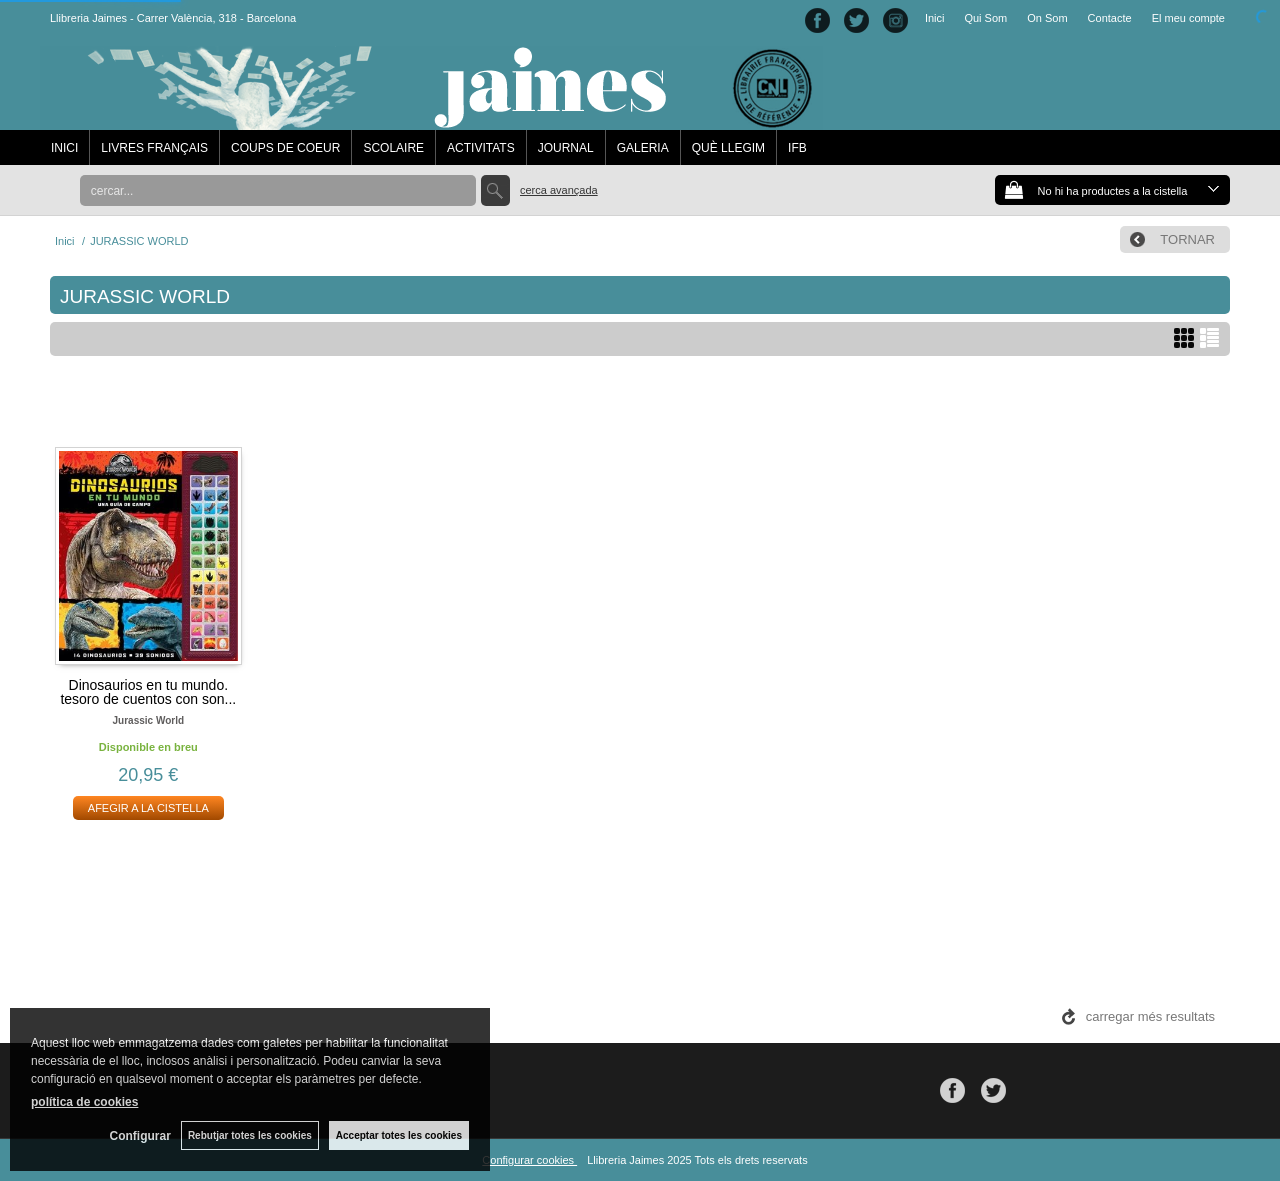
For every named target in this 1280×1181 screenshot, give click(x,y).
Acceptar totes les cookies (399, 1135)
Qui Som (985, 18)
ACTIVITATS (481, 148)
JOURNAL (566, 148)
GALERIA (643, 148)
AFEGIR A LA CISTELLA (148, 808)
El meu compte (1188, 18)
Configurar (140, 1136)
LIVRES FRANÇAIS (154, 148)
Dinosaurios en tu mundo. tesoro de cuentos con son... (148, 692)
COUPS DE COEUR (285, 148)
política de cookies (84, 1102)
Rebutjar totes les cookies (250, 1135)
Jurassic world (149, 720)
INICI (64, 148)
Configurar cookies (529, 1160)
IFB (797, 148)
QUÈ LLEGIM (728, 148)
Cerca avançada (559, 190)
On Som (1047, 18)
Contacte (1110, 18)
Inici (935, 18)
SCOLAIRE (393, 148)
